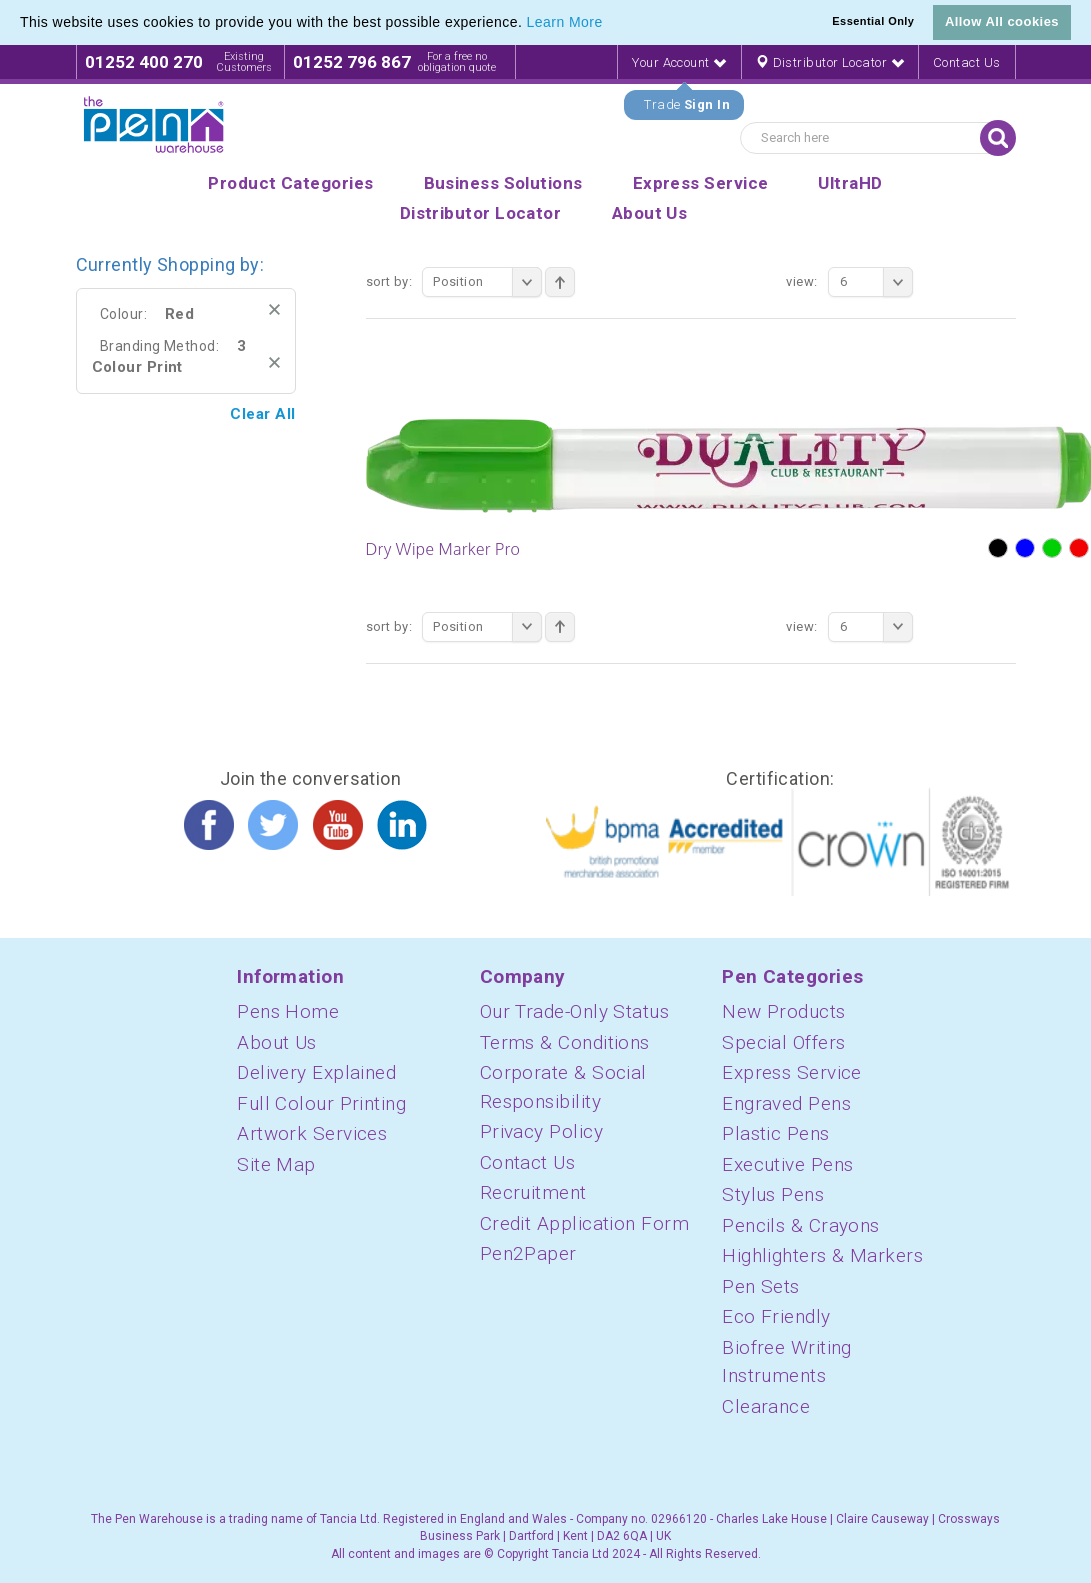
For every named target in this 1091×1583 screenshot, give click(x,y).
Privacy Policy (541, 1131)
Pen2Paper (528, 1253)
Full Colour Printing (321, 1103)
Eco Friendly (776, 1316)
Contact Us (967, 62)
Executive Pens (787, 1164)
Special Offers (783, 1042)
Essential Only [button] (873, 21)
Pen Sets (761, 1286)
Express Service (792, 1072)
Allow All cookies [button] (1002, 21)
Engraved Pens (786, 1103)
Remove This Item (274, 309)
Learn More (565, 22)
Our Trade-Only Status (574, 1011)
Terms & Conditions (565, 1042)
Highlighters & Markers (822, 1255)
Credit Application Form (584, 1223)
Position (487, 282)
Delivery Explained (316, 1072)
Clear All (262, 414)
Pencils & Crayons (801, 1225)
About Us (277, 1042)
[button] (610, 24)
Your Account (679, 62)
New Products (783, 1011)
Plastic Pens (775, 1133)
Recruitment (533, 1192)
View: (801, 281)
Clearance (766, 1406)
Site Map (276, 1164)
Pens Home (288, 1011)
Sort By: (389, 281)
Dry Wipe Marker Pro (443, 549)
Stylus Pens (773, 1194)
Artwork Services (312, 1133)
